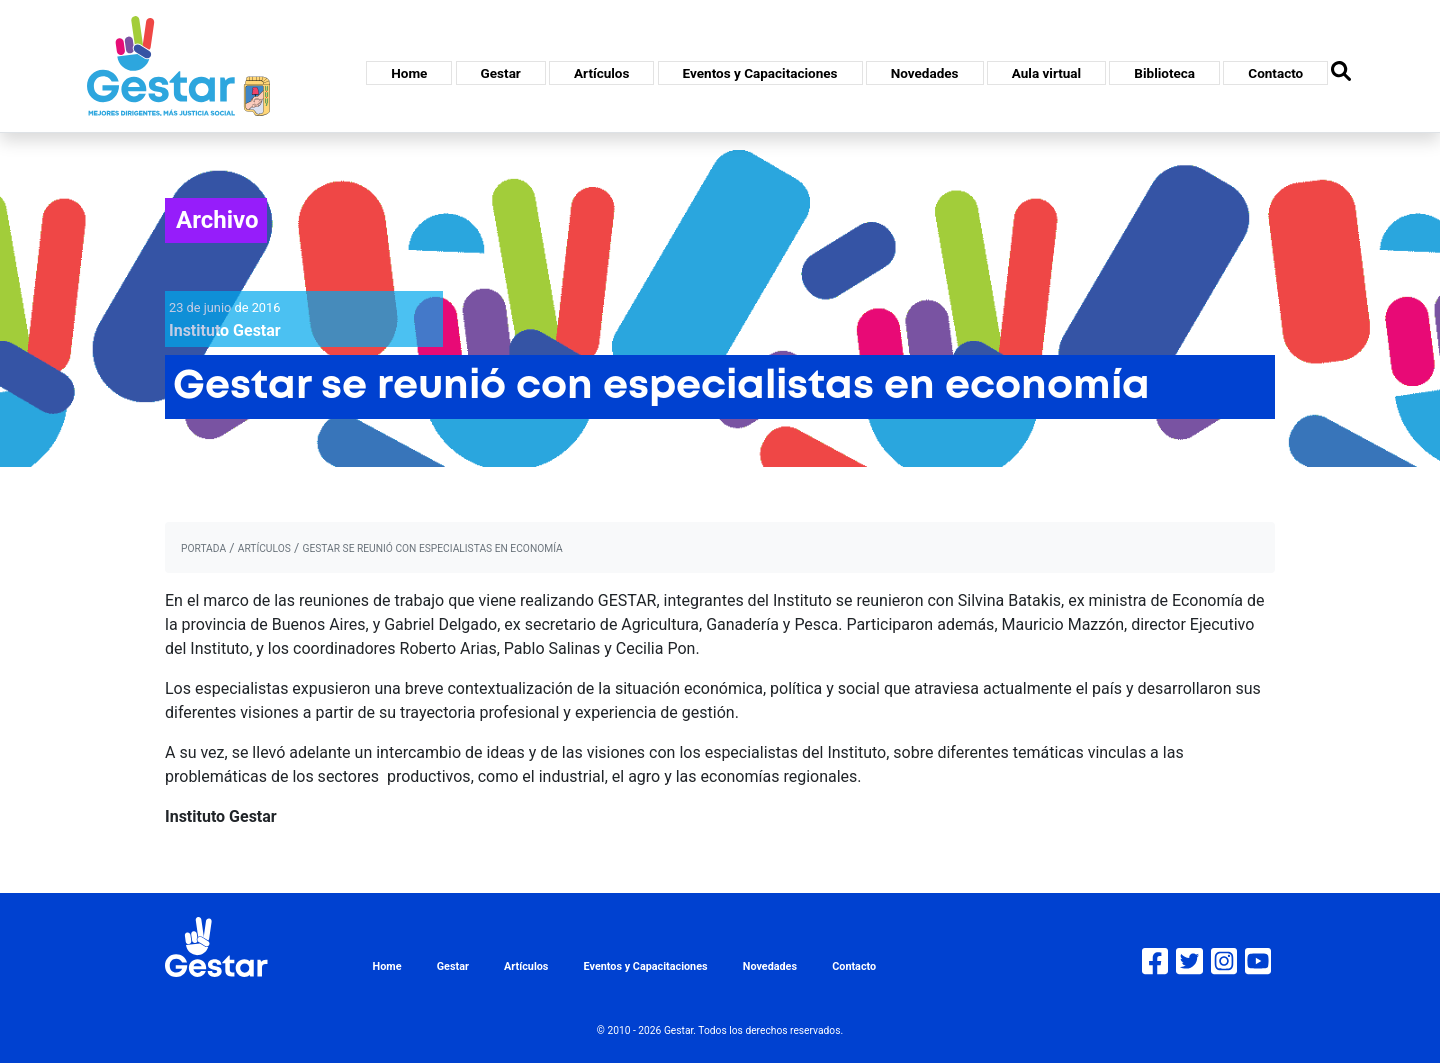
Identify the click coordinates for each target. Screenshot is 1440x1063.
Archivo (217, 220)
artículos (264, 548)
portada (203, 548)
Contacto (1275, 73)
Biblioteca (1164, 73)
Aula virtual (1046, 73)
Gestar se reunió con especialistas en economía (432, 548)
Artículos (601, 73)
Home (409, 73)
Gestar (501, 73)
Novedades (925, 73)
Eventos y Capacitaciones (760, 73)
